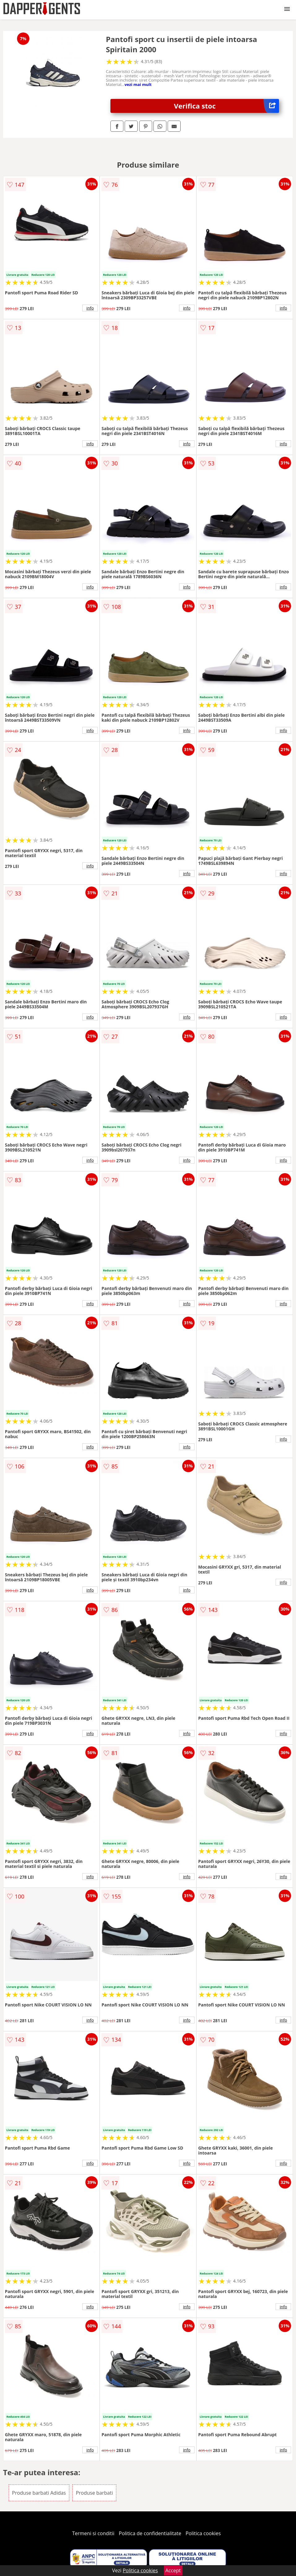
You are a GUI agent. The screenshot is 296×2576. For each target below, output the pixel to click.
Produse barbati (94, 2492)
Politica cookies (203, 2533)
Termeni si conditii (93, 2533)
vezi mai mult (138, 84)
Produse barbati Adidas (39, 2492)
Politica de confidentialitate (150, 2533)
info (90, 308)
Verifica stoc (226, 106)
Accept (173, 2570)
